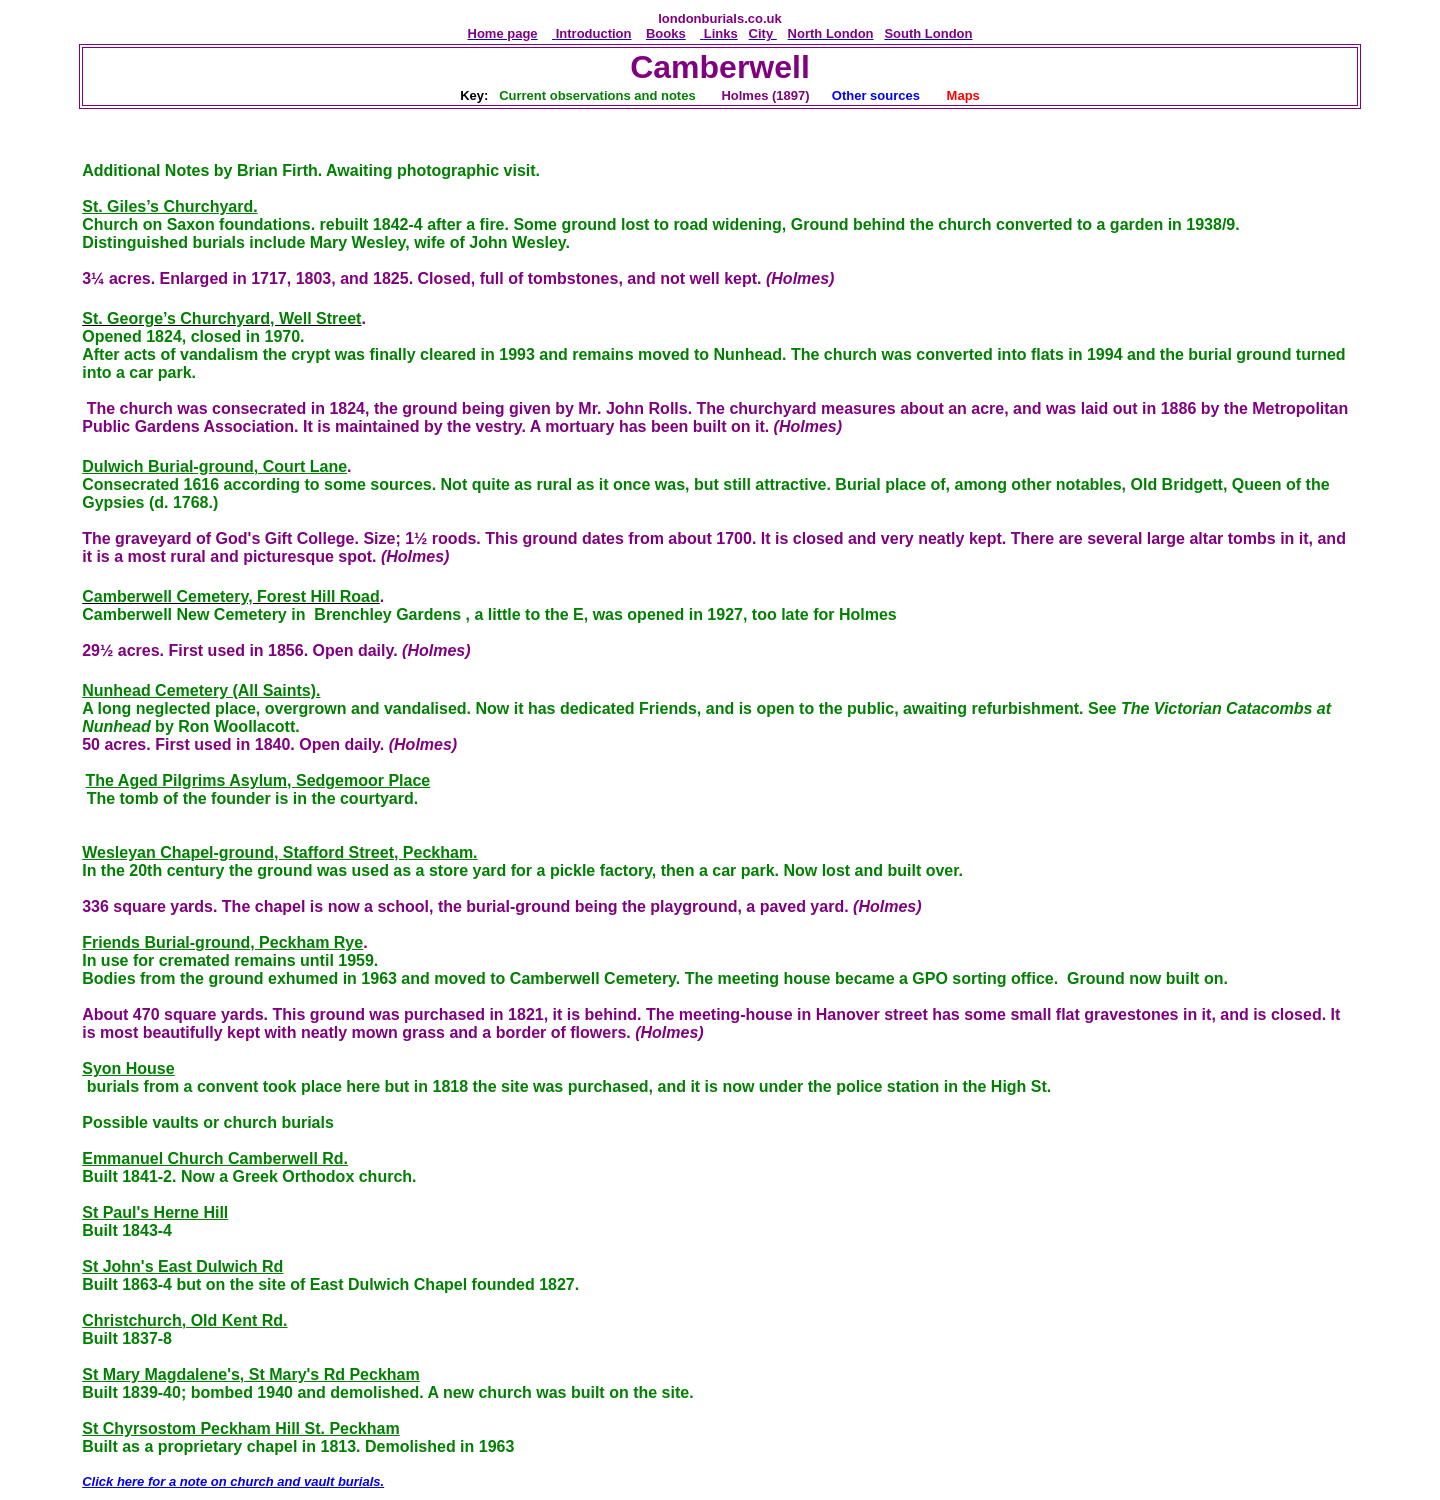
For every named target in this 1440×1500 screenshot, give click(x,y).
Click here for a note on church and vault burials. (233, 1481)
